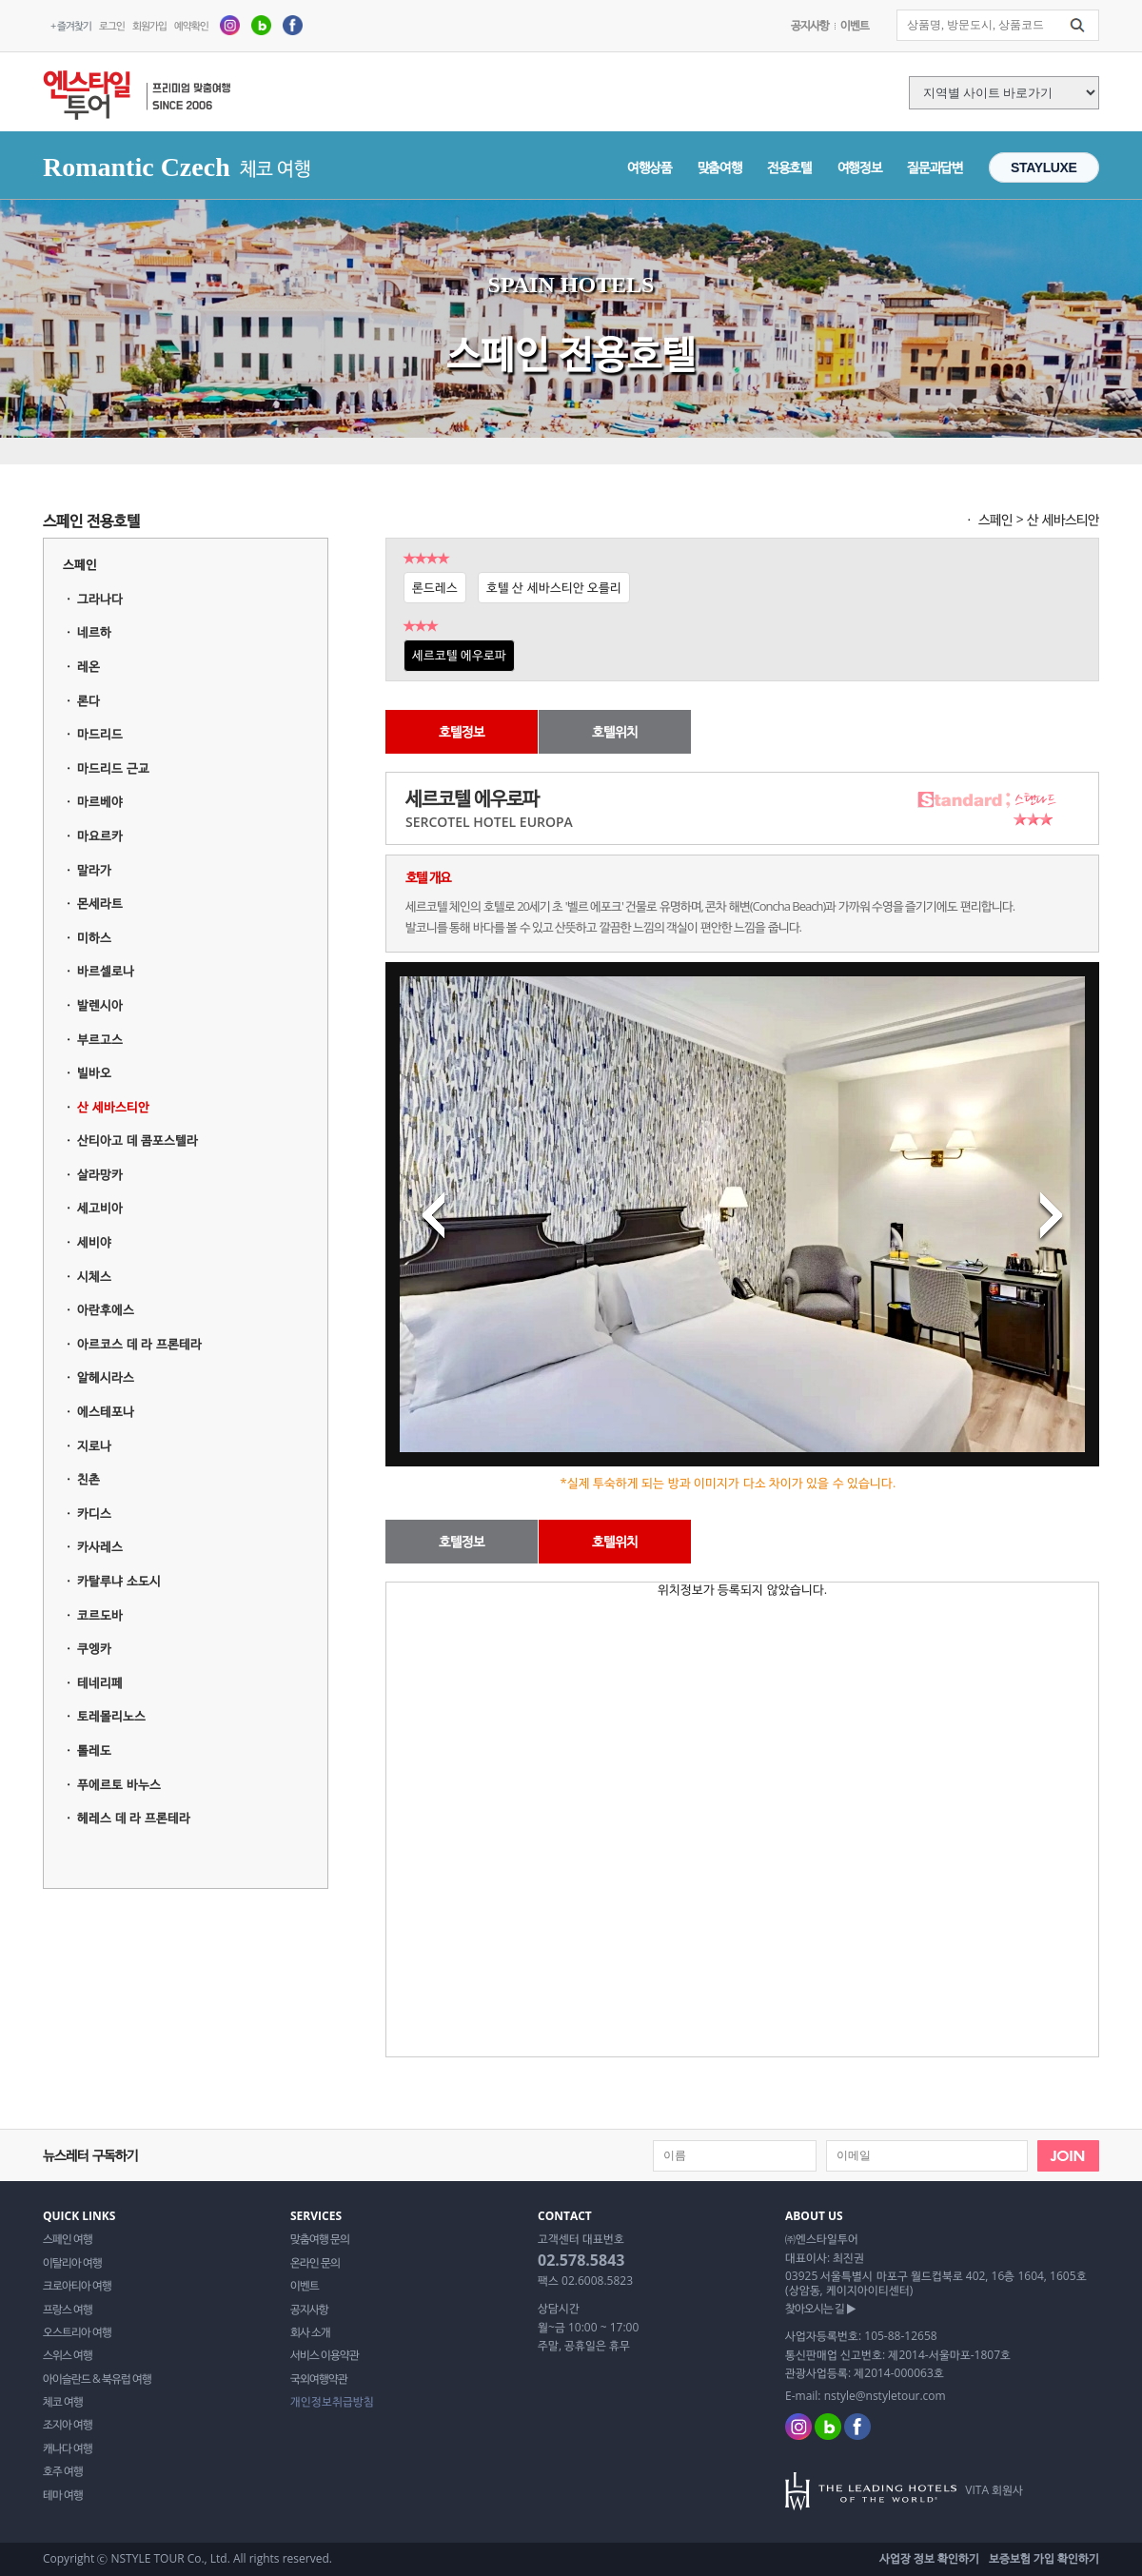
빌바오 (94, 1072)
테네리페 (100, 1682)
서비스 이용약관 (324, 2355)
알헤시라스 (105, 1377)
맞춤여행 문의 (319, 2239)
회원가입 (149, 25)
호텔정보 (461, 731)
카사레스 (100, 1546)
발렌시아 (100, 1004)
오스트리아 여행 (77, 2332)
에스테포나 (105, 1411)
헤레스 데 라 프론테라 (133, 1817)
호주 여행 (63, 2471)
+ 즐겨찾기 (70, 25)
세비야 (94, 1241)
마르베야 (100, 801)
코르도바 (100, 1614)
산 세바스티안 (112, 1106)
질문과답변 (934, 167)
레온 (88, 666)
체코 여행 (63, 2402)
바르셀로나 (105, 970)
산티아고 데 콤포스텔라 (137, 1140)
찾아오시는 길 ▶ (820, 2308)
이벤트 (854, 25)
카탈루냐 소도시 (118, 1580)
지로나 (94, 1445)
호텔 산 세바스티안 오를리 (553, 587)
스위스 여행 (67, 2355)
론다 (88, 700)
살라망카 (100, 1174)
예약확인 (191, 25)
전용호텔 (789, 167)
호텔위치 (615, 731)
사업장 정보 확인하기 (929, 2558)
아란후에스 (105, 1309)
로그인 (112, 25)
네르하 (94, 631)
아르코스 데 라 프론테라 (139, 1343)
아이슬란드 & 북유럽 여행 (97, 2379)
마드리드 (100, 733)
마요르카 (100, 835)
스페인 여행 (67, 2239)
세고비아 (100, 1207)
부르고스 (100, 1039)
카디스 (94, 1513)
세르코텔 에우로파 (459, 654)
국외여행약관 (318, 2379)
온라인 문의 (315, 2263)
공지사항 (810, 25)
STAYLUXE (1044, 167)
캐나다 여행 (67, 2448)
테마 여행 (63, 2495)
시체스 (94, 1276)
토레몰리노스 (111, 1715)
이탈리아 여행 (72, 2263)
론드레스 (435, 587)
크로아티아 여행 (77, 2285)
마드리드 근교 (112, 768)
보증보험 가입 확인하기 (1044, 2558)
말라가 (94, 869)
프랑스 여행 (67, 2309)
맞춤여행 (720, 167)
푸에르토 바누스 (118, 1784)
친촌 (88, 1478)
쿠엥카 (94, 1648)
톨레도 (94, 1750)
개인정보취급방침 (332, 2402)
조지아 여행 (67, 2424)
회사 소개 (310, 2332)
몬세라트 (100, 903)
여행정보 (859, 167)
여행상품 (649, 167)
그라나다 (100, 598)
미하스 (94, 937)
